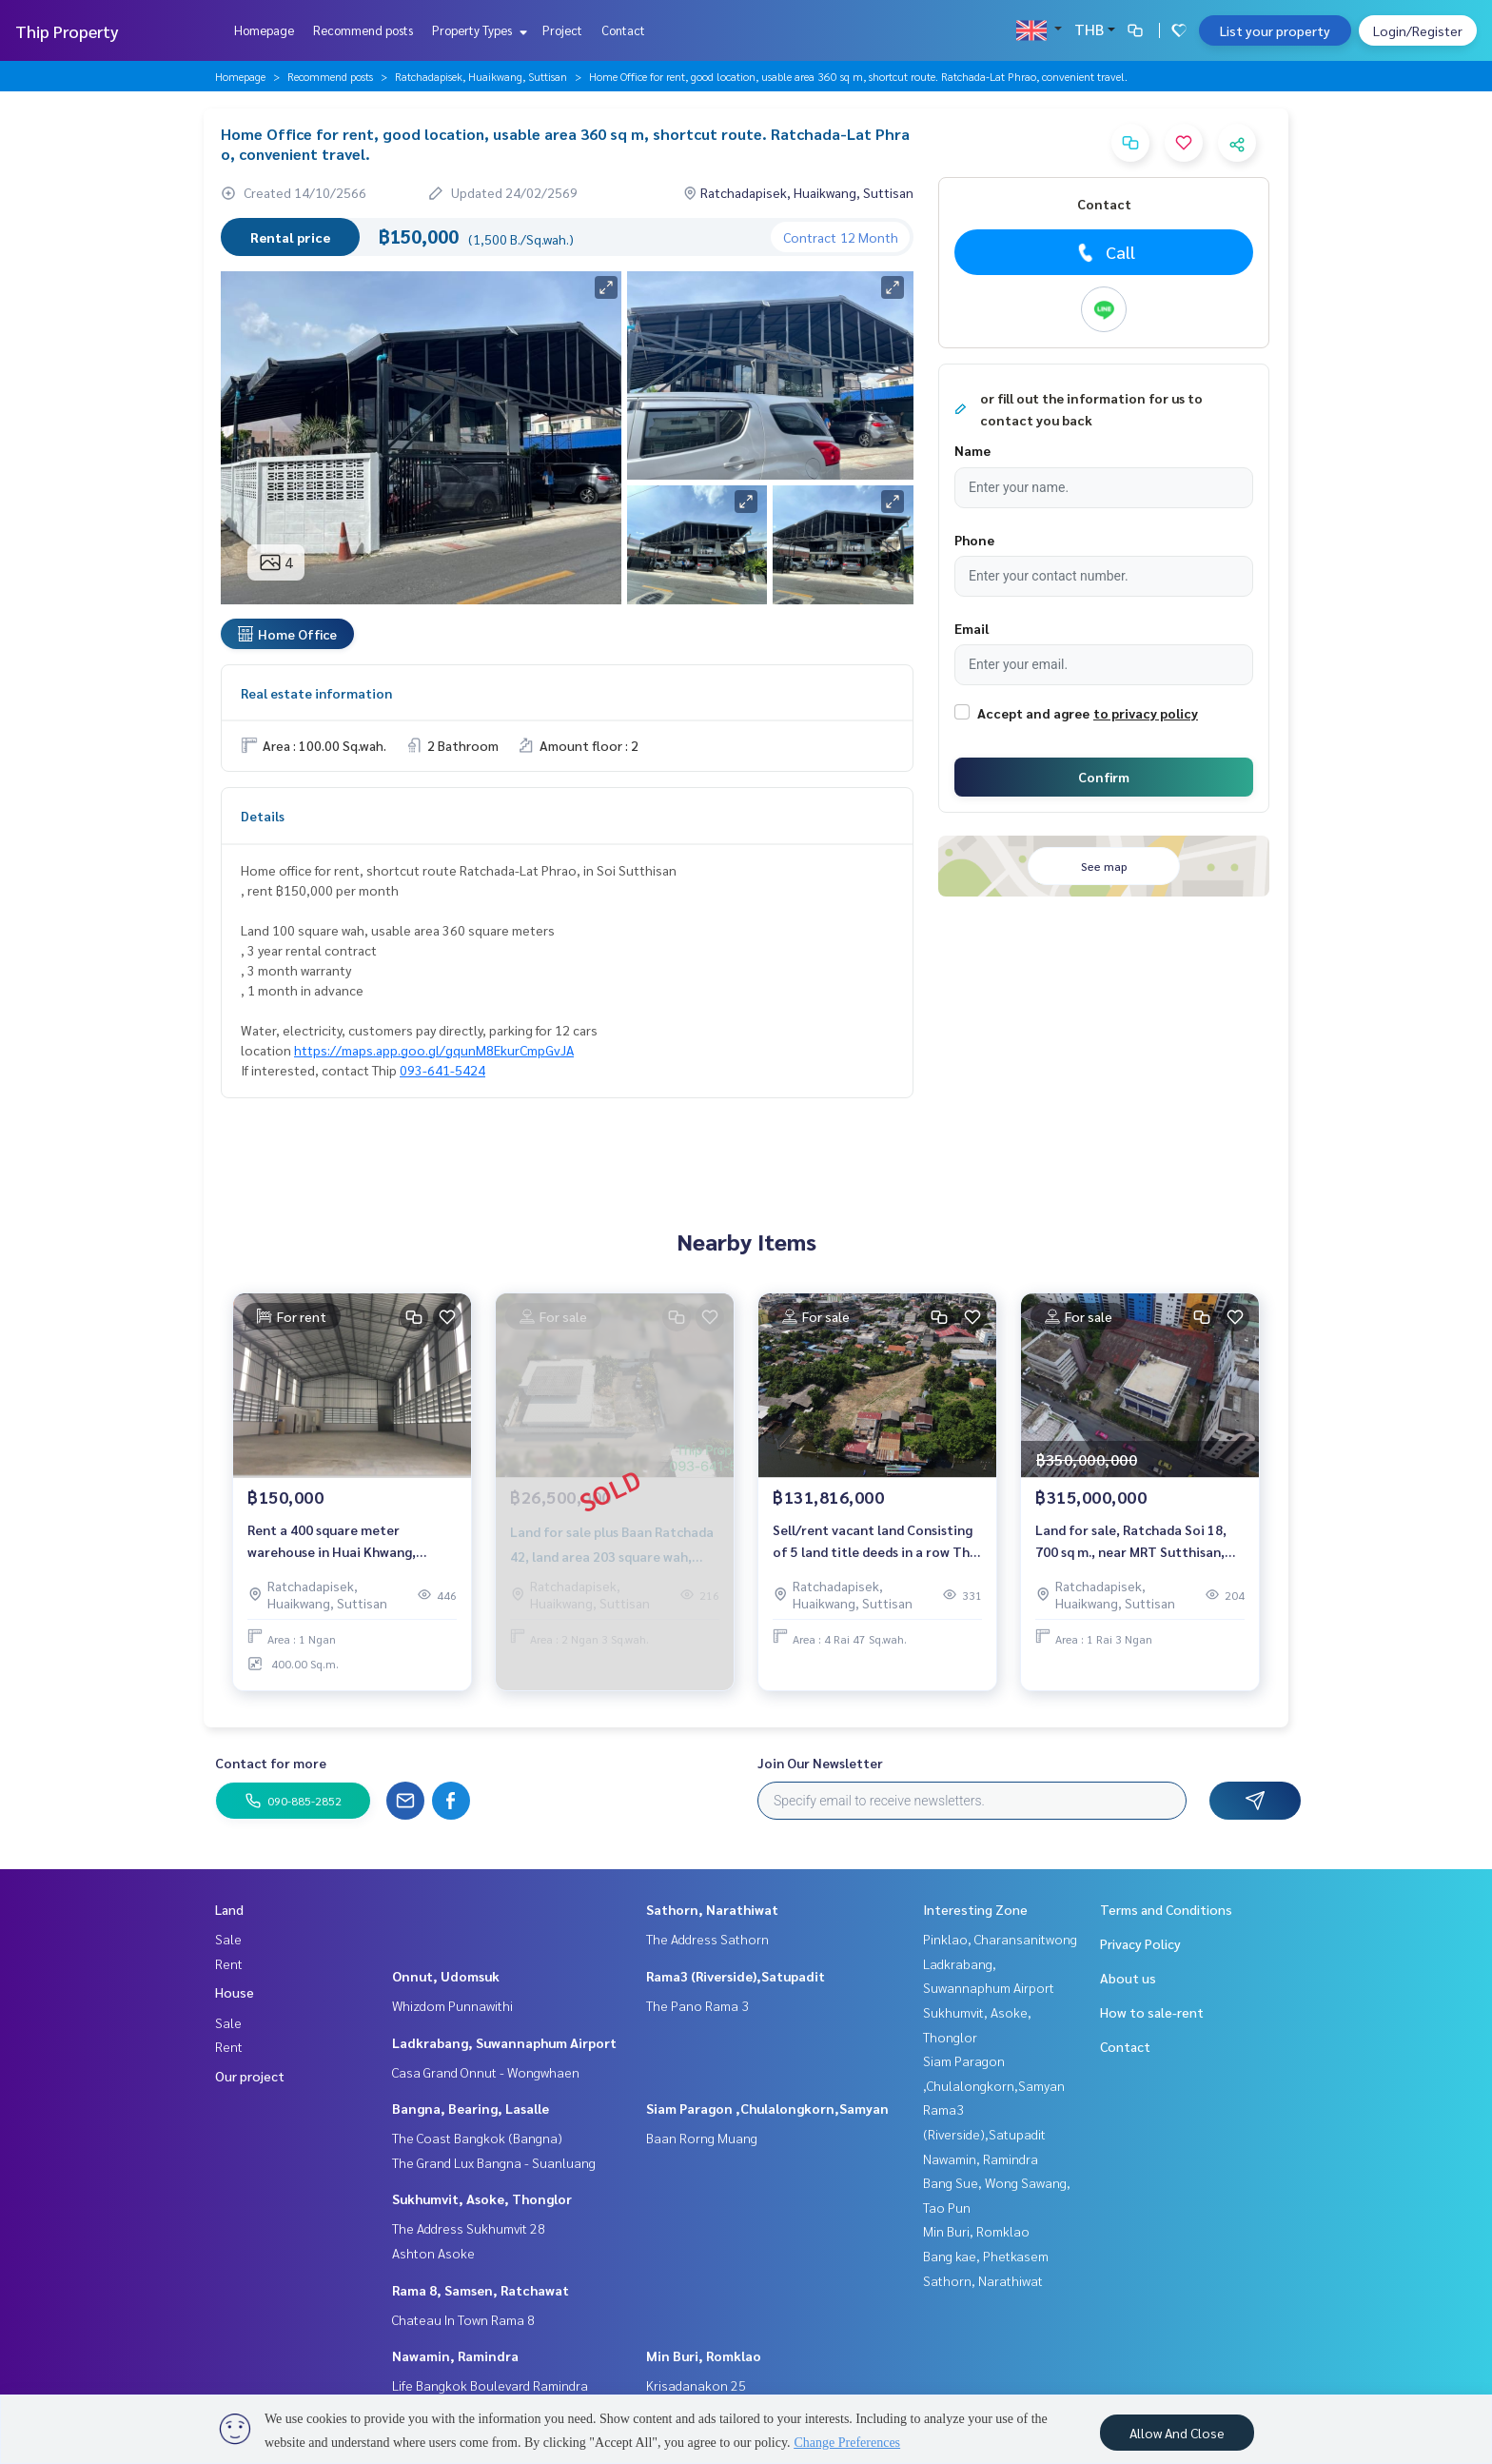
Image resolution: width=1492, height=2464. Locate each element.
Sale (228, 1938)
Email (971, 628)
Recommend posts (363, 30)
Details (263, 815)
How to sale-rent (1152, 2011)
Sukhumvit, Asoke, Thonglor (482, 2198)
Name (972, 450)
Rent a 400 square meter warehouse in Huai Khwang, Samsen (331, 1541)
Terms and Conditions (1166, 1909)
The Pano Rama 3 (697, 2005)
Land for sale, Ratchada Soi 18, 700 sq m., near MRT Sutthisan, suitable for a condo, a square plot (1131, 1541)
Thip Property (67, 31)
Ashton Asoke (433, 2252)
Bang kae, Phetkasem (986, 2255)
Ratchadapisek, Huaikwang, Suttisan (481, 76)
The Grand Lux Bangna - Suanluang (494, 2162)
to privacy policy (1145, 712)
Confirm (1103, 776)
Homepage (264, 30)
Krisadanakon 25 (696, 2385)
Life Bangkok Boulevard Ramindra (490, 2385)
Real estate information (316, 692)
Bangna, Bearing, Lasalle (470, 2108)
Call (1104, 252)
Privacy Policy (1140, 1943)
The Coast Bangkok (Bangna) (477, 2137)
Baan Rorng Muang (701, 2137)
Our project (250, 2075)
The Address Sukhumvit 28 (468, 2228)
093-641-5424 (442, 1069)
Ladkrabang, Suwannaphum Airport (504, 2042)
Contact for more (270, 1762)
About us (1128, 1977)
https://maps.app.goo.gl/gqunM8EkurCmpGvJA (434, 1049)
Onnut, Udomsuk (446, 1975)
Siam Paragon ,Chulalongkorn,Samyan (767, 2108)
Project (562, 30)
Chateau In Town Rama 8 (463, 2319)
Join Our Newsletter (820, 1762)
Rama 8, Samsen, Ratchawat (480, 2289)
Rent (229, 1963)
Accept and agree (1033, 712)
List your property (1275, 30)
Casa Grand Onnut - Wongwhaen (485, 2071)
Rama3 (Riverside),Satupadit (735, 1975)
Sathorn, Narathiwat (712, 1909)
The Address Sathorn (707, 1938)
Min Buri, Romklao (703, 2355)
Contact (623, 30)
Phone (974, 539)
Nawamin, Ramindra (455, 2355)
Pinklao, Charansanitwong (1000, 1938)
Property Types (477, 30)
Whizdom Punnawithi (452, 2005)
